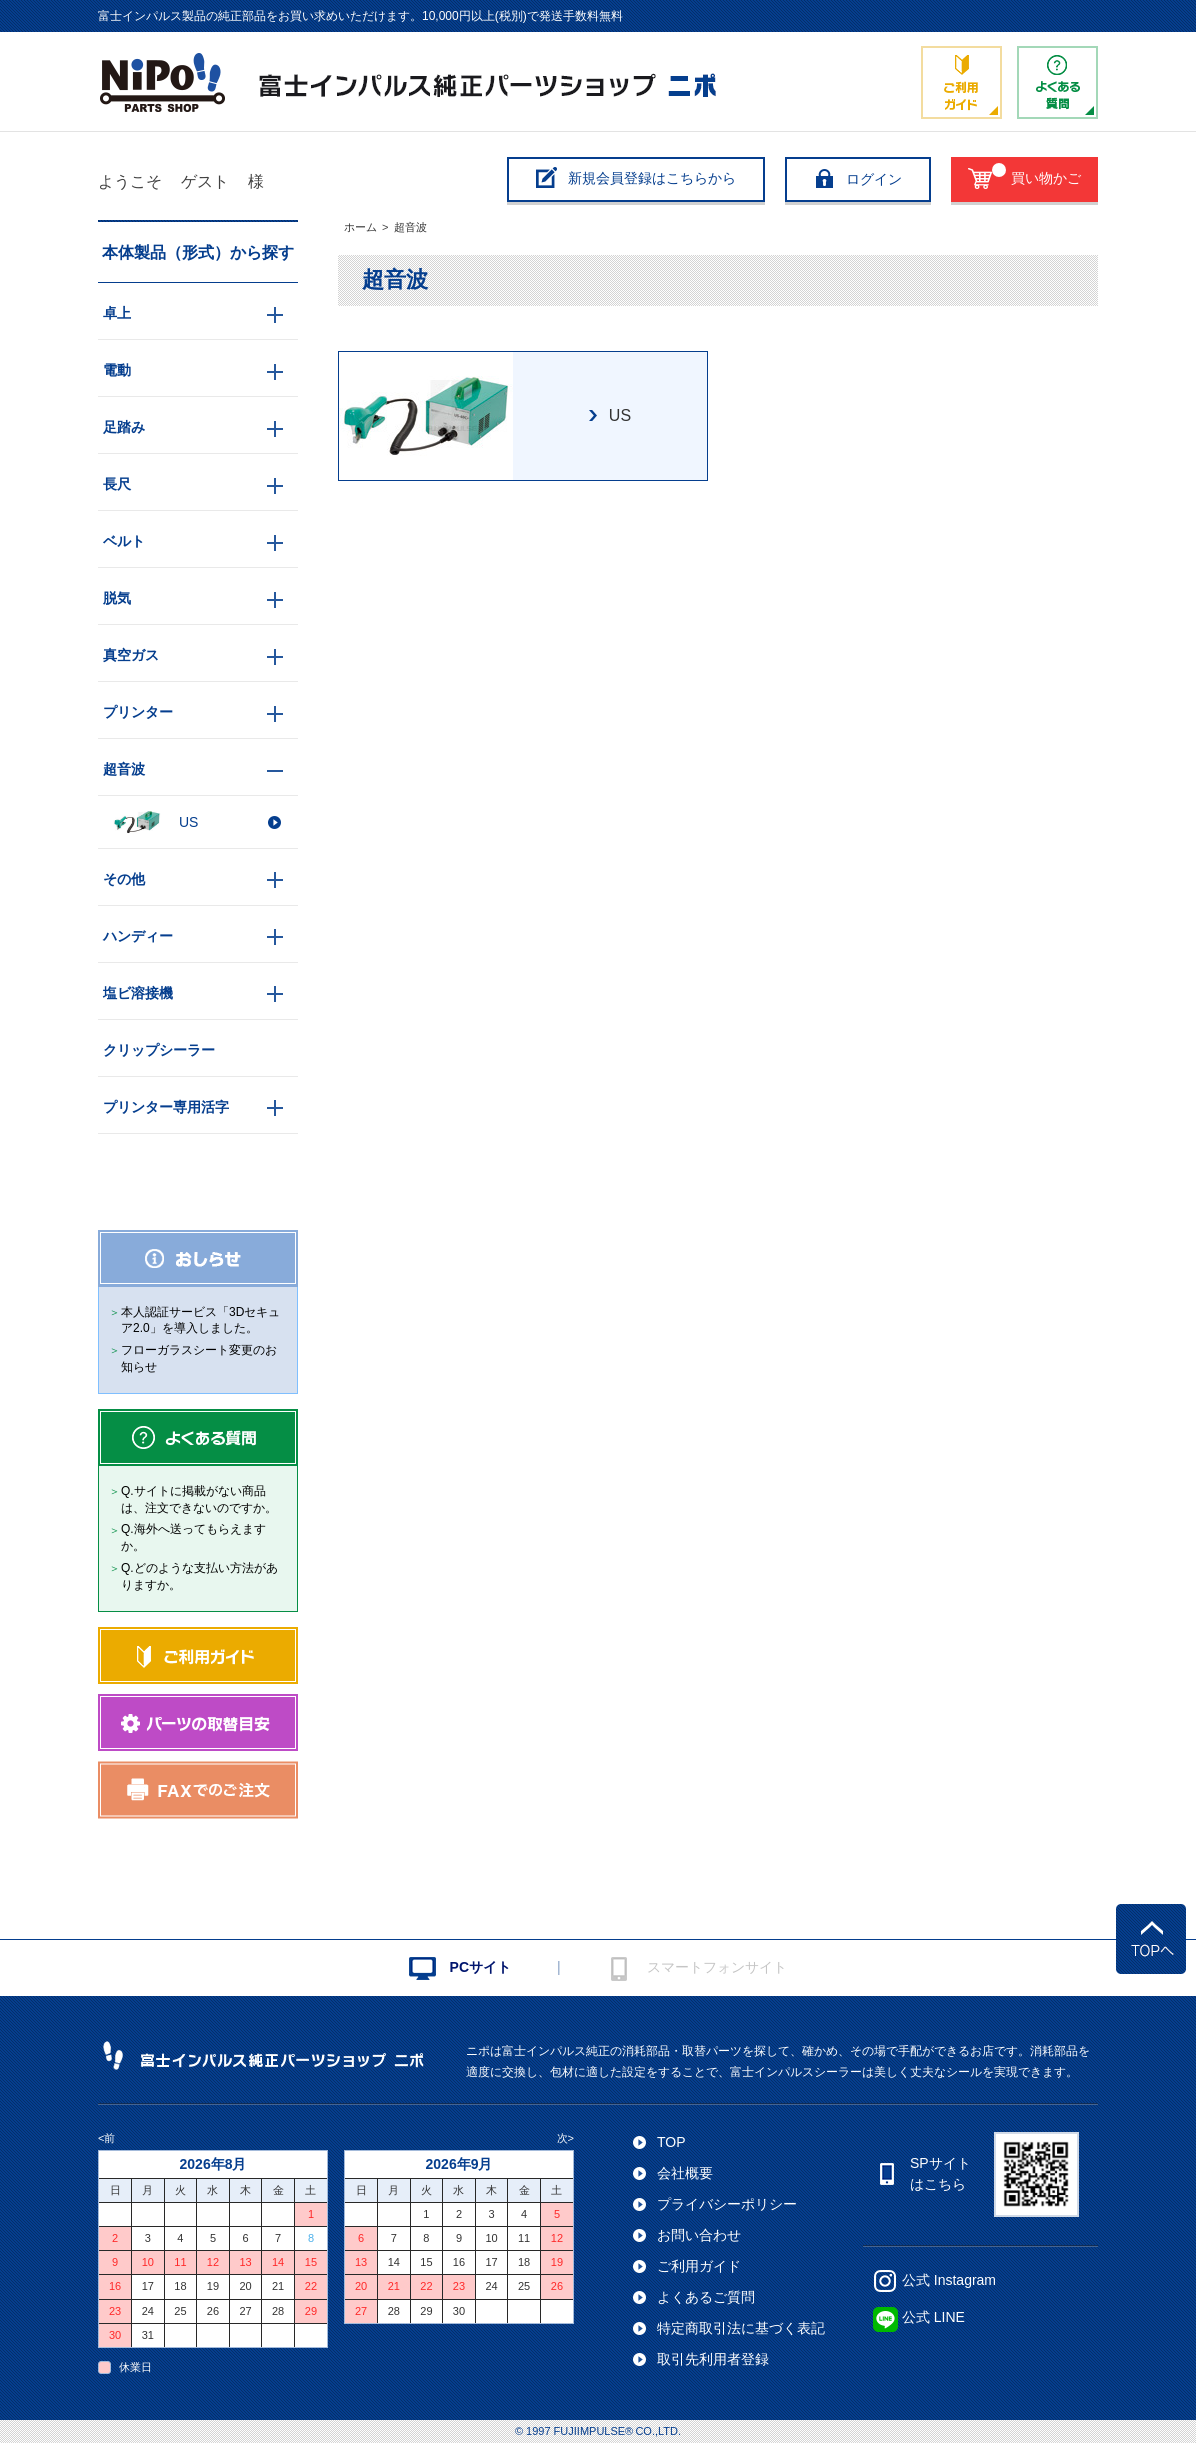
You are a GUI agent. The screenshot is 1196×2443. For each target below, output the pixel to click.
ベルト (124, 541)
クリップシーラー (159, 1050)
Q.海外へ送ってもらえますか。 (193, 1537)
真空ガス (131, 655)
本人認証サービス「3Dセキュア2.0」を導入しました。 (200, 1320)
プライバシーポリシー (727, 2204)
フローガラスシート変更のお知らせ (199, 1358)
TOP (671, 2142)
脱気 (117, 598)
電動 (117, 370)
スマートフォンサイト (717, 1967)
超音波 (410, 227)
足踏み (124, 427)
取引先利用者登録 (713, 2359)
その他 (124, 879)
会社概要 (685, 2173)
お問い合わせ (699, 2235)
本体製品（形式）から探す (198, 252)
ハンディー (138, 936)
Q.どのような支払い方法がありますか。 (199, 1576)
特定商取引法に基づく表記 (741, 2328)
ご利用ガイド (699, 2266)
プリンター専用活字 (166, 1107)
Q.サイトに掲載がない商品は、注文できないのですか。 (199, 1499)
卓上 (117, 313)
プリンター (138, 712)
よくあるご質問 (706, 2297)
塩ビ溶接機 (138, 993)
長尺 (117, 484)
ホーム (360, 227)
